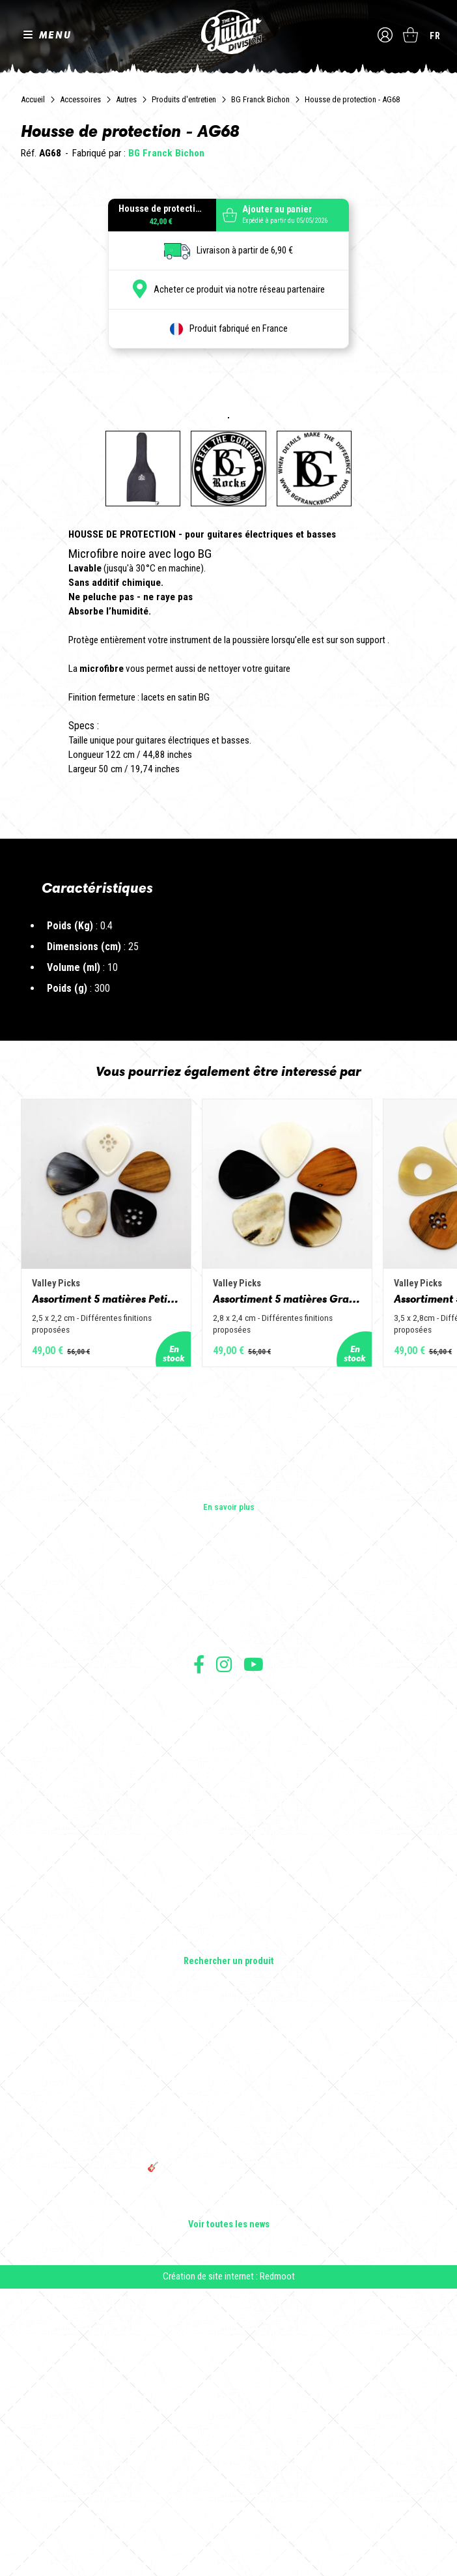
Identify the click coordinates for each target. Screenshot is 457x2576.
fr (435, 36)
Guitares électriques (228, 2121)
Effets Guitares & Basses (228, 2194)
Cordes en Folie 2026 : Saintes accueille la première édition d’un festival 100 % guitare (228, 2324)
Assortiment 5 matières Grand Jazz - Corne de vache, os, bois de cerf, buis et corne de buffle (295, 1584)
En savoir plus (229, 1794)
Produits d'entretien (184, 99)
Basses (228, 2157)
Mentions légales (228, 2012)
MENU (55, 35)
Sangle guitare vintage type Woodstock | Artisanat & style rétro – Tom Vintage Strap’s (229, 2358)
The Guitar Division (228, 32)
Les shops (229, 1882)
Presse (228, 1919)
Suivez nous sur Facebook (198, 1951)
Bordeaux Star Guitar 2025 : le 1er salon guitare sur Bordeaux (228, 2488)
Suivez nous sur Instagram (224, 1951)
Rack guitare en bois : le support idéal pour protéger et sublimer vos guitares (228, 2392)
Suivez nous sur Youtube (253, 1951)
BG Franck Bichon (260, 99)
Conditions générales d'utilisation (228, 1983)
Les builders (228, 1864)
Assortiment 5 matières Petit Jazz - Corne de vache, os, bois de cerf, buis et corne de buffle (109, 1584)
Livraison (228, 2055)
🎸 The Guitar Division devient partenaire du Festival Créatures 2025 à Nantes (228, 2460)
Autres (126, 99)
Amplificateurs (229, 2176)
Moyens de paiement (228, 2041)
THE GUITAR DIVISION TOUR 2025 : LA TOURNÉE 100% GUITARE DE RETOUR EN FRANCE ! (228, 2426)
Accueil (33, 99)
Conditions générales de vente (228, 1998)
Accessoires (80, 99)
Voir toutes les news (229, 2512)
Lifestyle (229, 2230)
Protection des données (228, 2026)
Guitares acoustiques (229, 2139)
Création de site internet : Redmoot (229, 2563)
